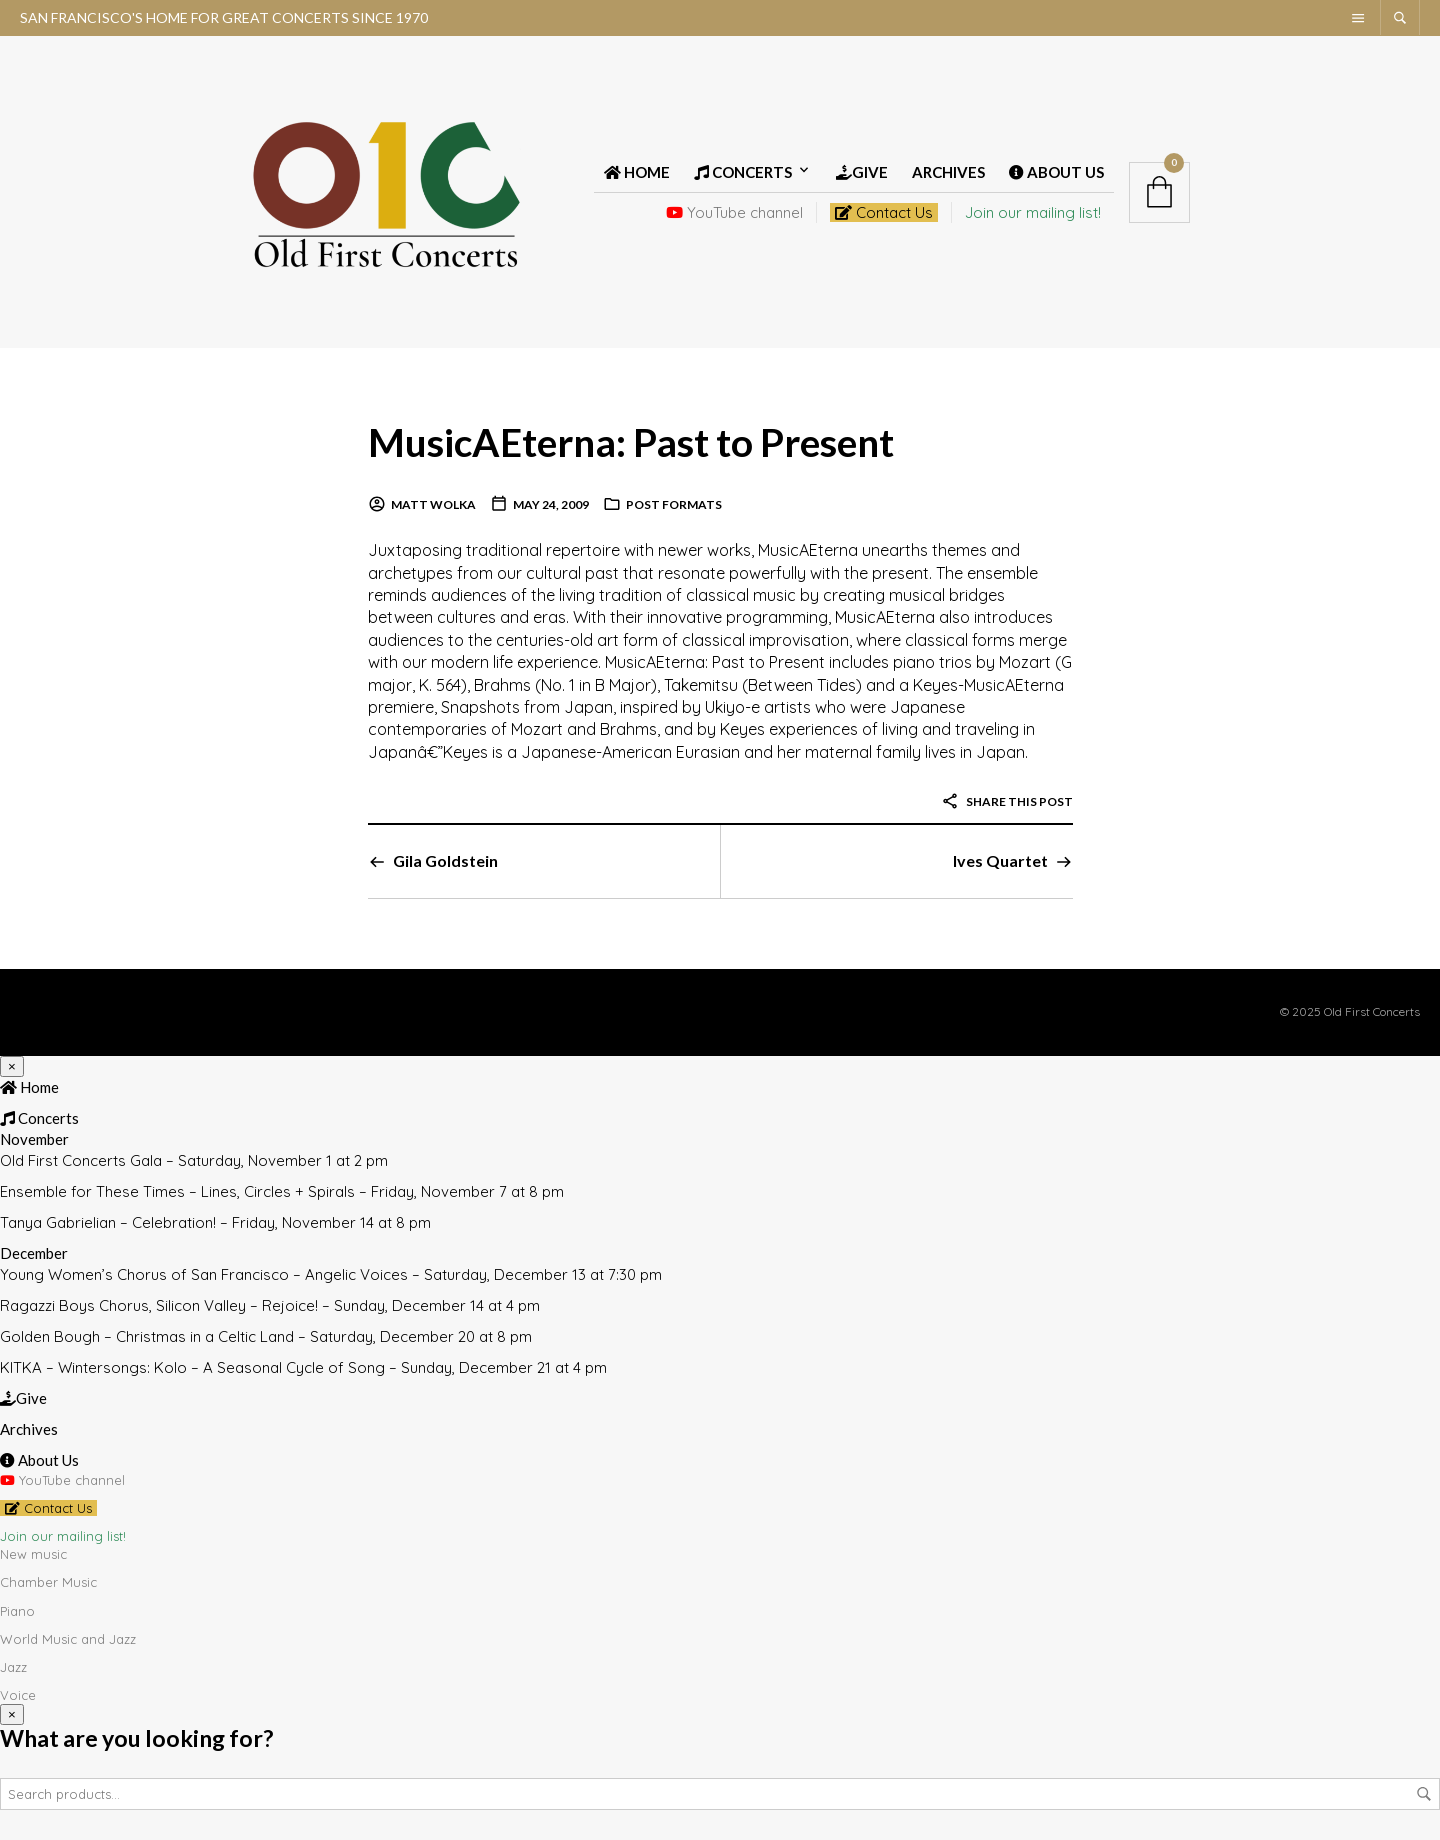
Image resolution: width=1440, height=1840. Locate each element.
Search (1424, 1794)
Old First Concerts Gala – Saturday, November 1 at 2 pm (194, 1160)
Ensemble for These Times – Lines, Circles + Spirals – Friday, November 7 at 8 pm (282, 1191)
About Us (1056, 172)
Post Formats (674, 504)
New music (33, 1554)
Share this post (1007, 801)
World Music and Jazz (68, 1639)
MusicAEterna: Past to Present (636, 441)
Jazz (13, 1667)
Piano (17, 1611)
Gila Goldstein (445, 860)
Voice (18, 1695)
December (34, 1253)
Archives (948, 172)
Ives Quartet (1000, 860)
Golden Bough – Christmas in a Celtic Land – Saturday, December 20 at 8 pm (266, 1336)
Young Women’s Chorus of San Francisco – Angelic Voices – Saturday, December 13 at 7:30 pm (331, 1274)
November (34, 1139)
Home (637, 172)
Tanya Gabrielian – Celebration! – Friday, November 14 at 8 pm (215, 1222)
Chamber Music (48, 1582)
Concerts (743, 172)
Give (862, 172)
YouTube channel (734, 212)
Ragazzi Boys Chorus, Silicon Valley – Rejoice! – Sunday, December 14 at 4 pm (270, 1305)
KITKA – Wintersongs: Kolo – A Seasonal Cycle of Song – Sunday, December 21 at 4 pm (303, 1367)
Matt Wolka (433, 504)
